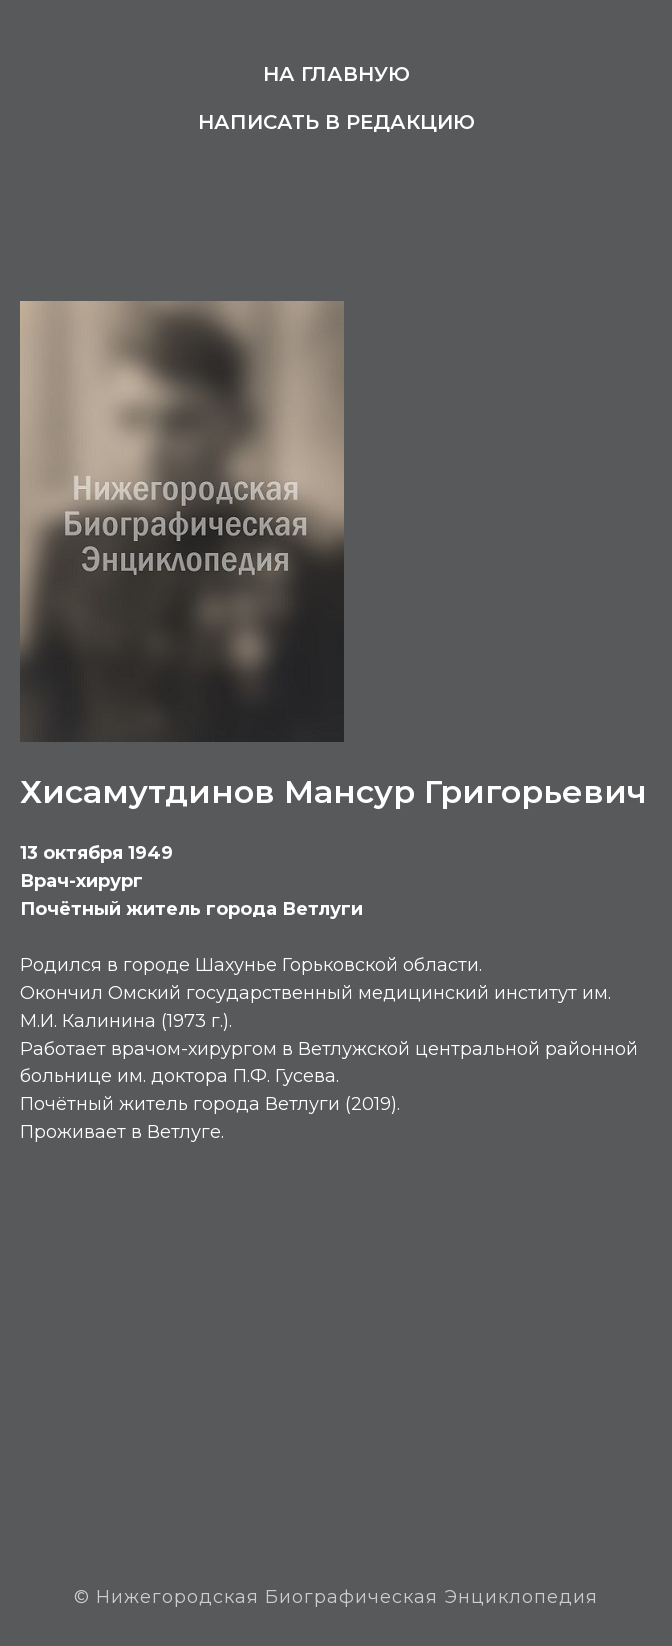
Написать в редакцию (336, 122)
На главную (336, 74)
